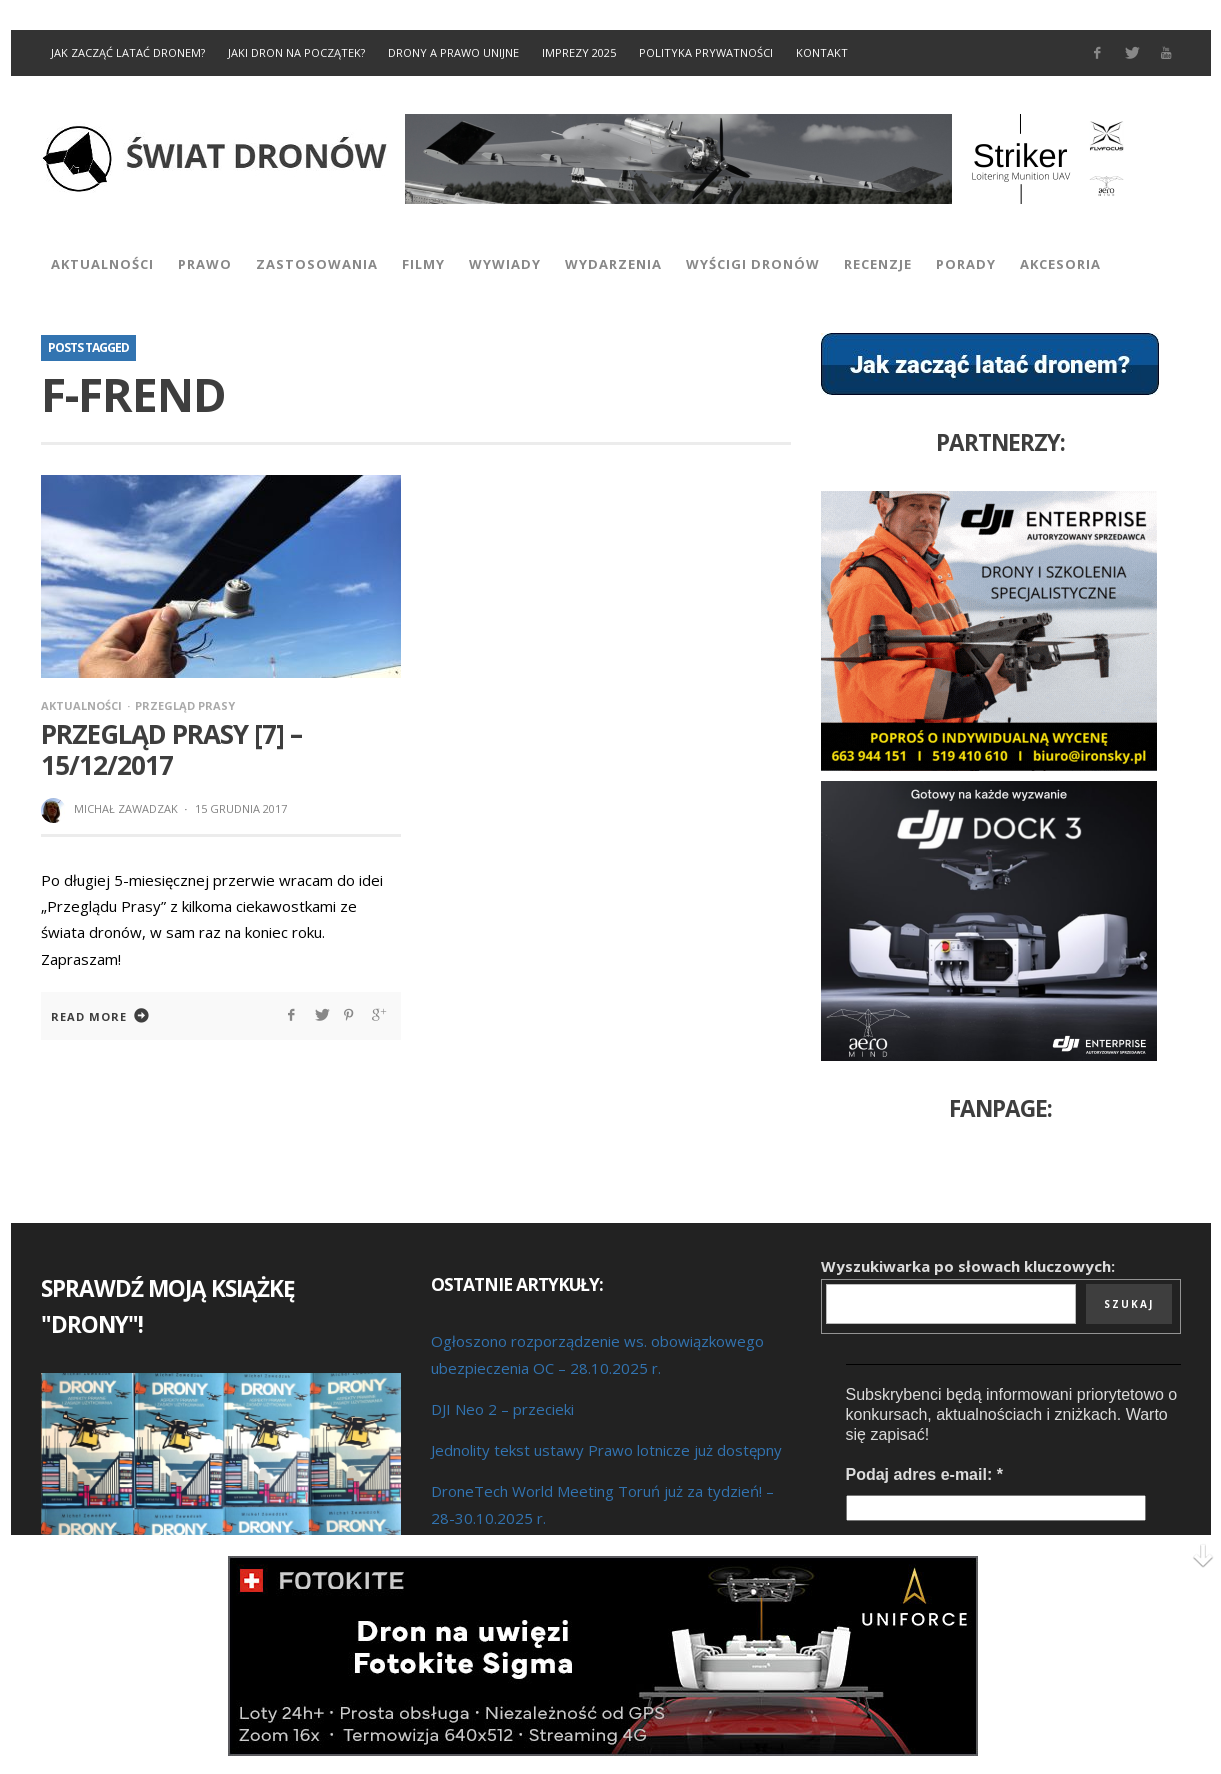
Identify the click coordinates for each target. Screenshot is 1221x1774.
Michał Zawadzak (126, 808)
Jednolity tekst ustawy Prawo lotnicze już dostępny (606, 1450)
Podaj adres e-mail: (924, 1474)
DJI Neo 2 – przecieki (502, 1409)
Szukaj (1129, 1304)
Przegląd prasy (185, 705)
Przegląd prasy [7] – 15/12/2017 (171, 749)
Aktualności (81, 705)
